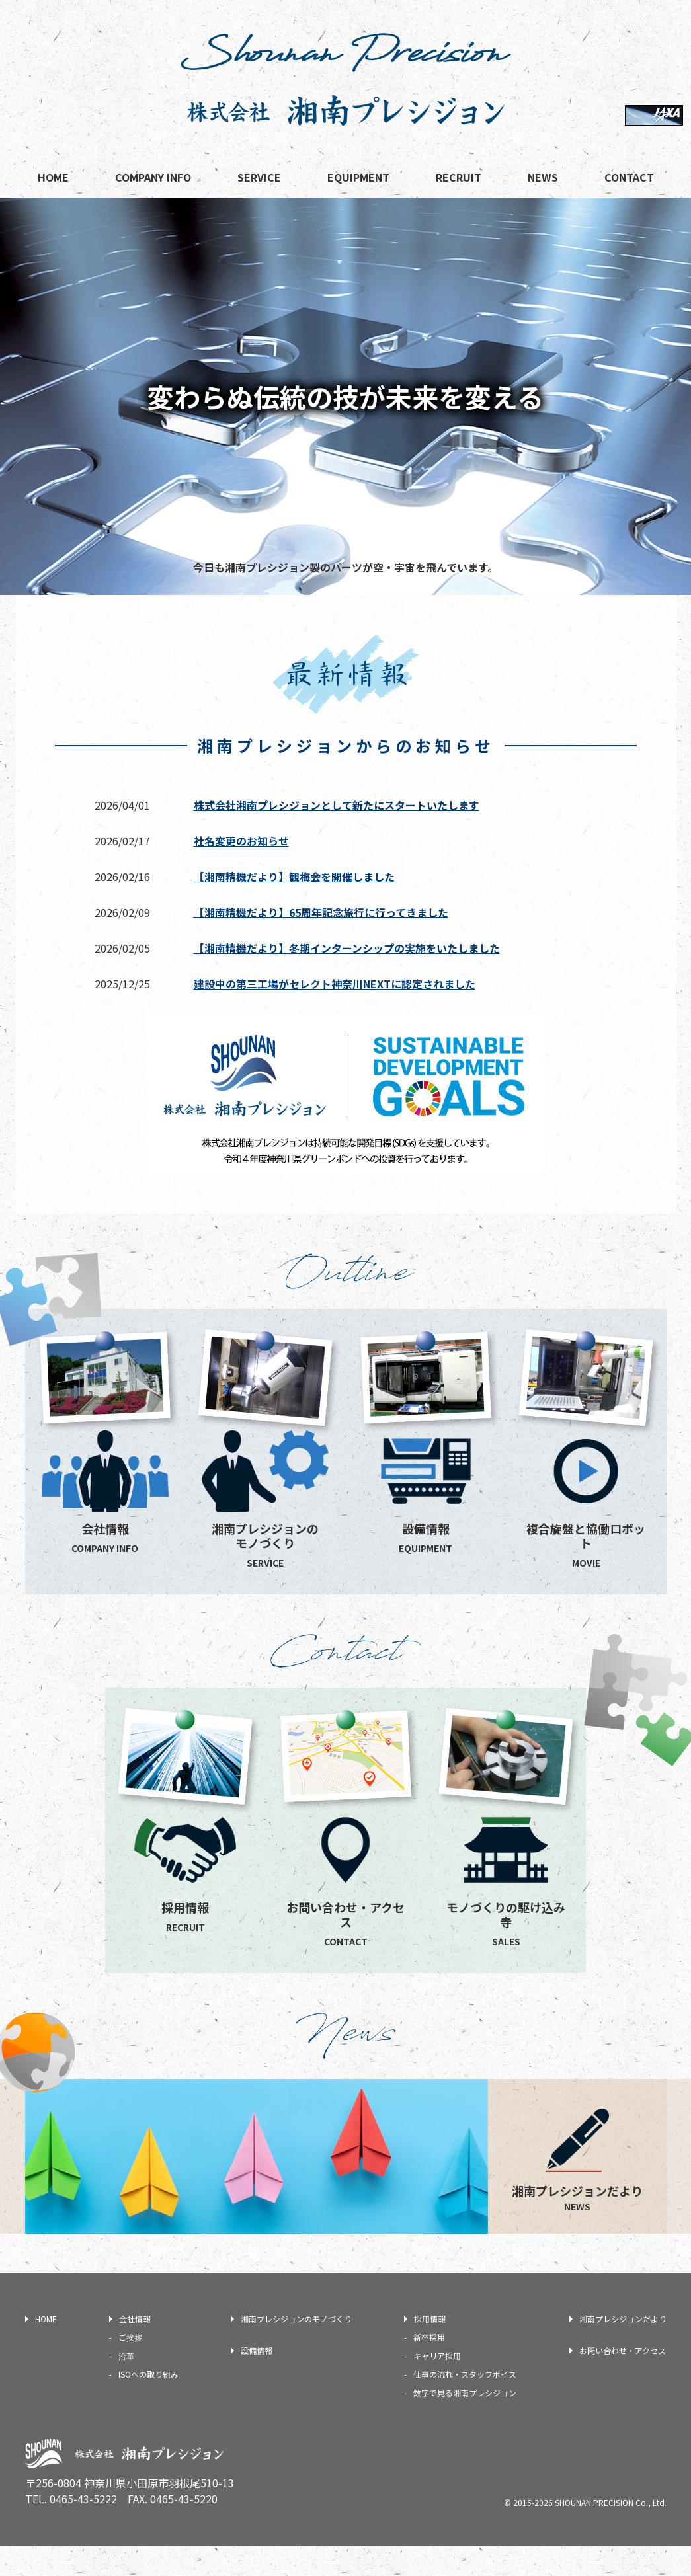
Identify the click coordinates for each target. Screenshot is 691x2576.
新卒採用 (429, 2366)
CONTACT (629, 177)
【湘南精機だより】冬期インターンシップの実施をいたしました (347, 948)
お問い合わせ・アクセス (622, 2380)
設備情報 (256, 2380)
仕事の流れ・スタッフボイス (464, 2403)
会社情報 (135, 2348)
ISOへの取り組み (148, 2403)
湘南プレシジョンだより (623, 2348)
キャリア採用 (437, 2385)
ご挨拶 (130, 2366)
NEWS (543, 177)
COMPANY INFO (153, 177)
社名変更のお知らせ (241, 841)
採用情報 (430, 2348)
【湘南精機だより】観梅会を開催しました (294, 876)
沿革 (126, 2385)
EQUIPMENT (358, 177)
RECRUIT (458, 177)
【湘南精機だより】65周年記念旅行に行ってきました (321, 912)
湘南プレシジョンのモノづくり (296, 2348)
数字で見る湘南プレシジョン (464, 2422)
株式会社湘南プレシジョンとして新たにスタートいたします (336, 805)
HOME (53, 177)
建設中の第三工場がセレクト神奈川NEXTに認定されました (334, 984)
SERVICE (259, 177)
